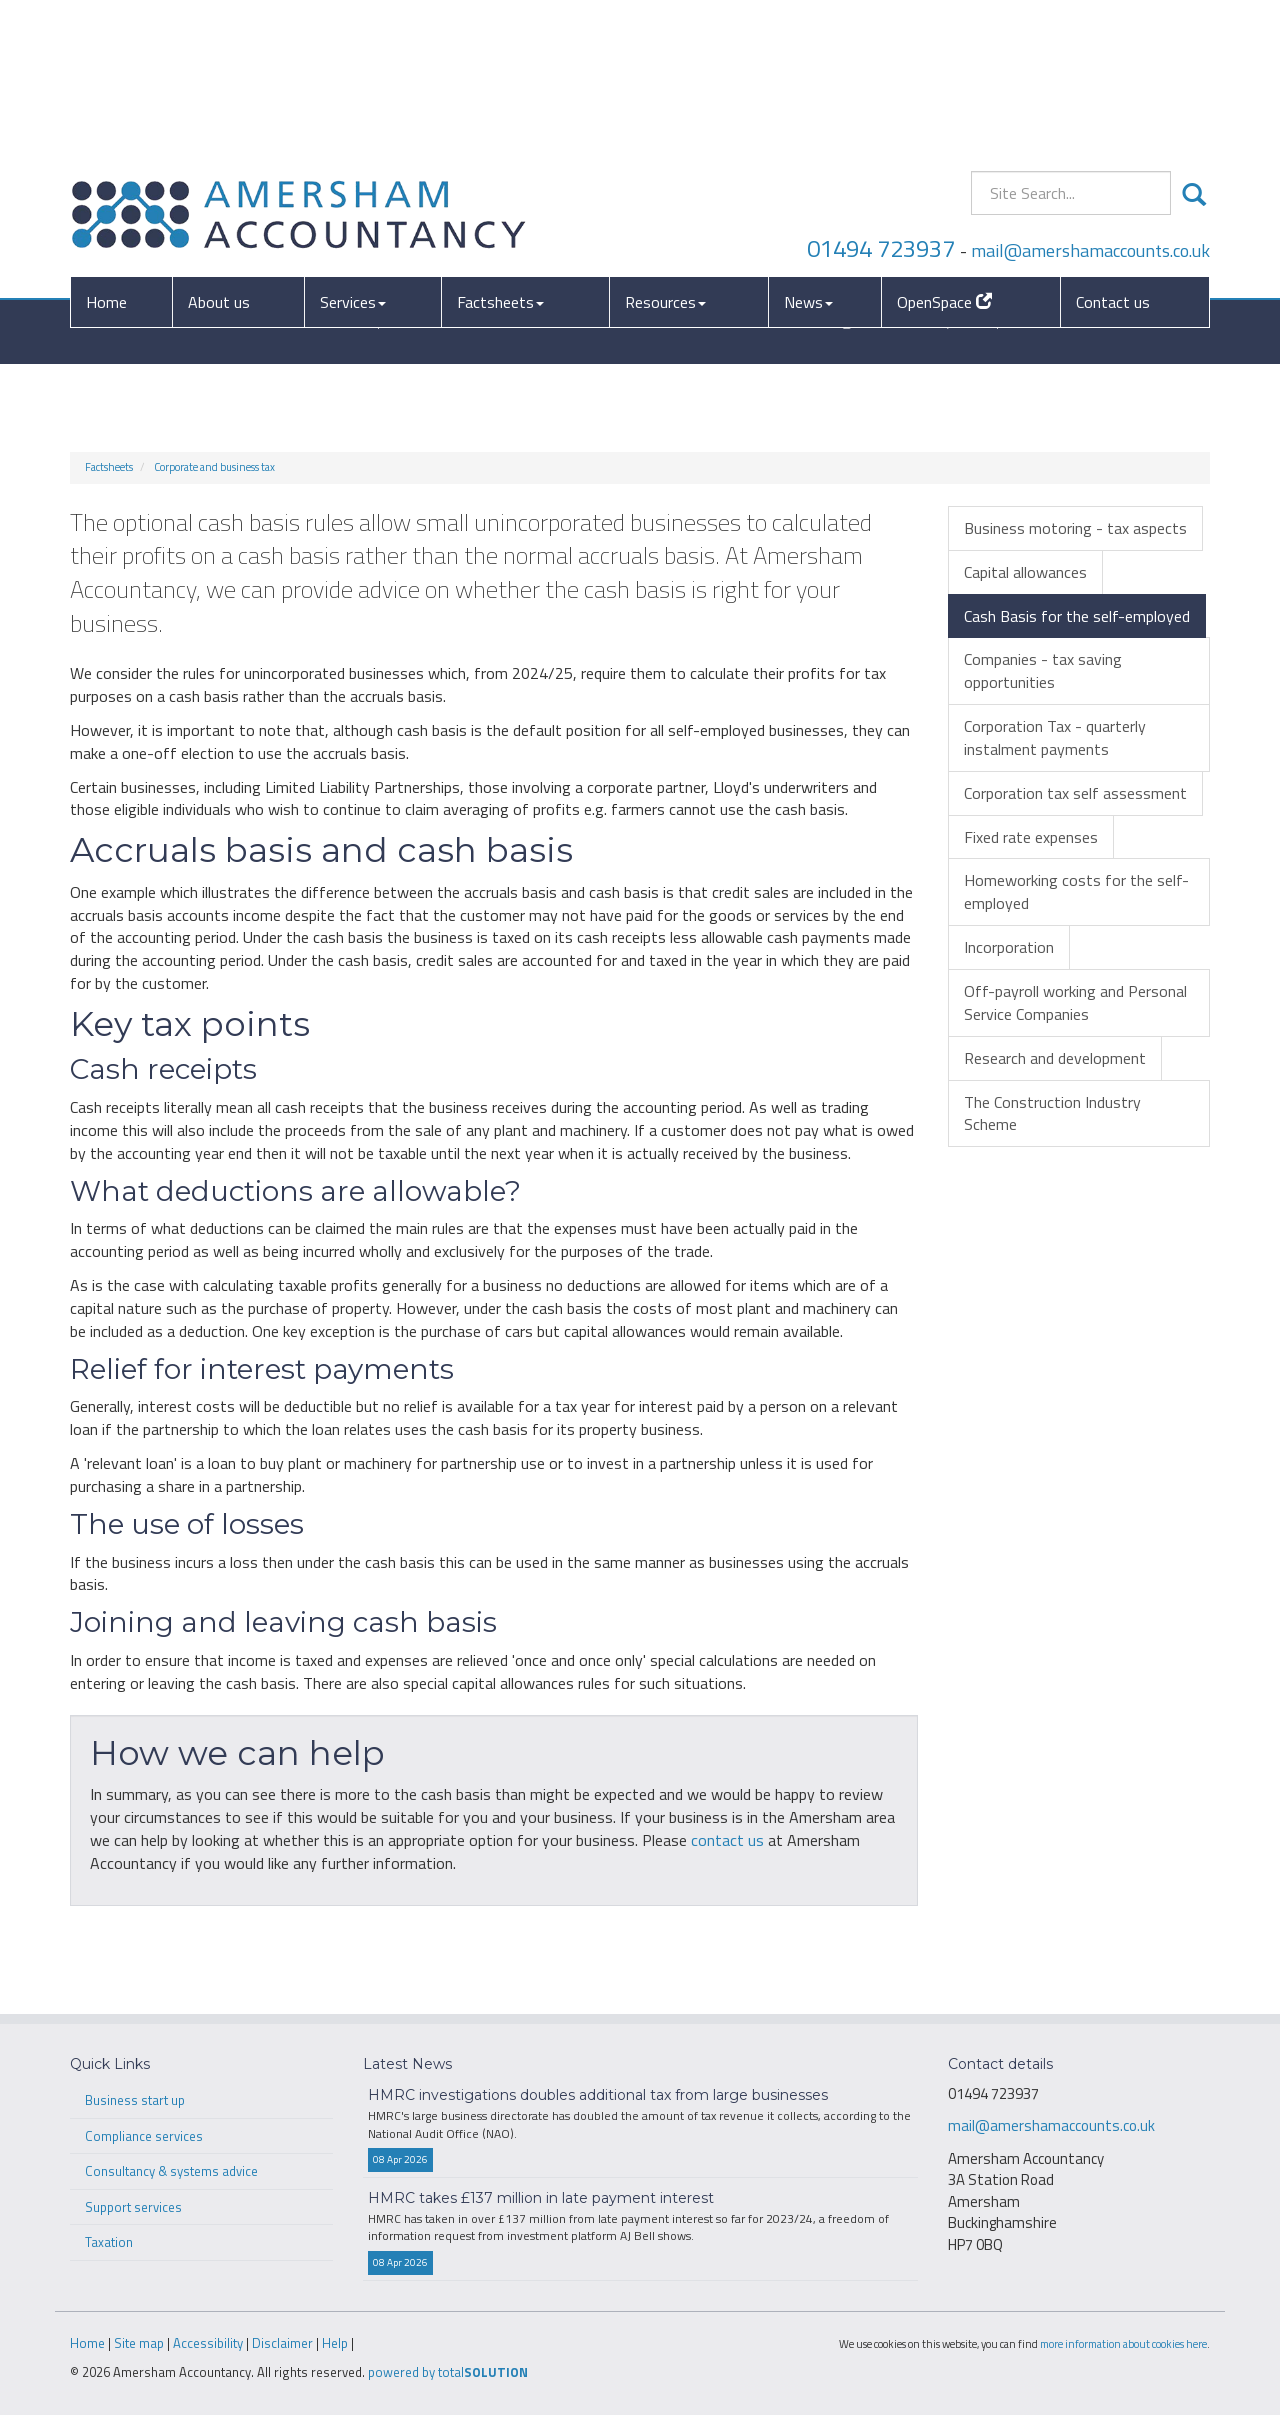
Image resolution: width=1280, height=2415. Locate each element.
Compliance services (144, 2136)
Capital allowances (1025, 572)
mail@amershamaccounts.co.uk (1090, 100)
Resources (665, 152)
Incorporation (1009, 947)
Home (106, 152)
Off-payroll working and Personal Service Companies (1075, 1002)
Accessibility (208, 2343)
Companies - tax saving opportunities (1043, 670)
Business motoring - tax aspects (1075, 528)
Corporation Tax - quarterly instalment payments (1055, 737)
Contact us (1113, 152)
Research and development (1055, 1058)
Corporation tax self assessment (1075, 793)
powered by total (448, 2372)
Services (353, 152)
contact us (727, 1840)
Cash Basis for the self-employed (1077, 616)
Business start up (135, 2100)
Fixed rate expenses (1031, 837)
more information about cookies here (1123, 2343)
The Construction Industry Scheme (1052, 1113)
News (808, 152)
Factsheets (500, 152)
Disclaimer (282, 2343)
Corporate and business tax (214, 467)
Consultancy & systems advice (171, 2171)
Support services (133, 2207)
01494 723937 (881, 98)
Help (335, 2343)
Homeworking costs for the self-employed (1076, 891)
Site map (139, 2343)
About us (219, 152)
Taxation (109, 2242)
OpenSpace (944, 152)
